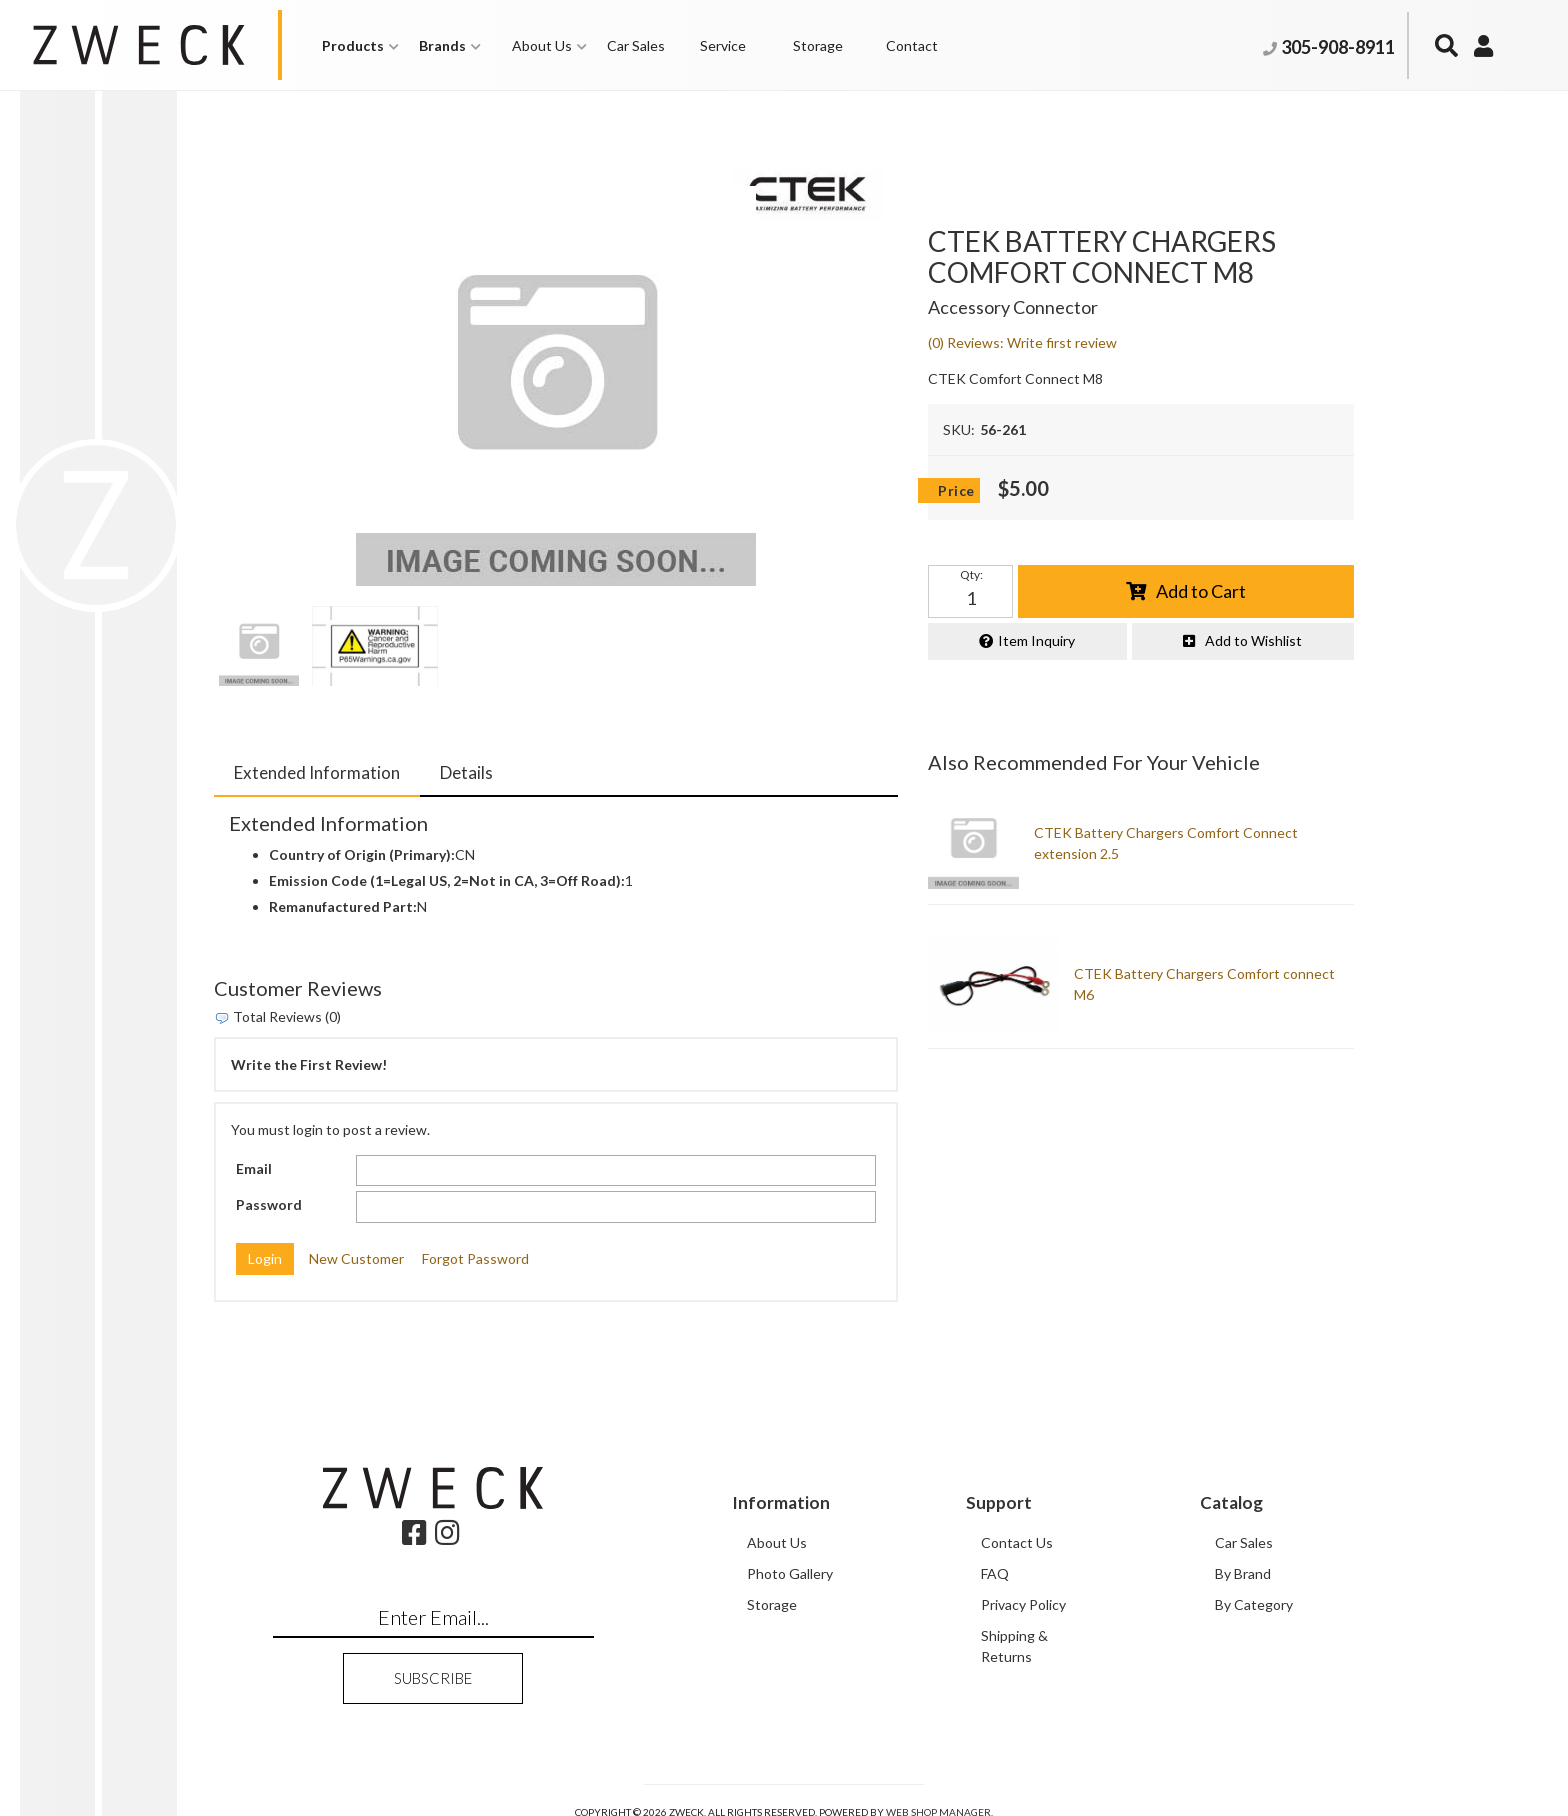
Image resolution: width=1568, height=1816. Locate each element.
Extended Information (317, 772)
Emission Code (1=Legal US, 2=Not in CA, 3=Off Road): (447, 880)
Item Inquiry (1036, 640)
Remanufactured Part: (343, 906)
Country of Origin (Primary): (362, 854)
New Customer (356, 1258)
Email (254, 1168)
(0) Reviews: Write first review (1022, 342)
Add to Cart (1201, 591)
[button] (360, 45)
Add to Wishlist (1253, 640)
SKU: (959, 429)
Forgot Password (475, 1258)
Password (269, 1204)
